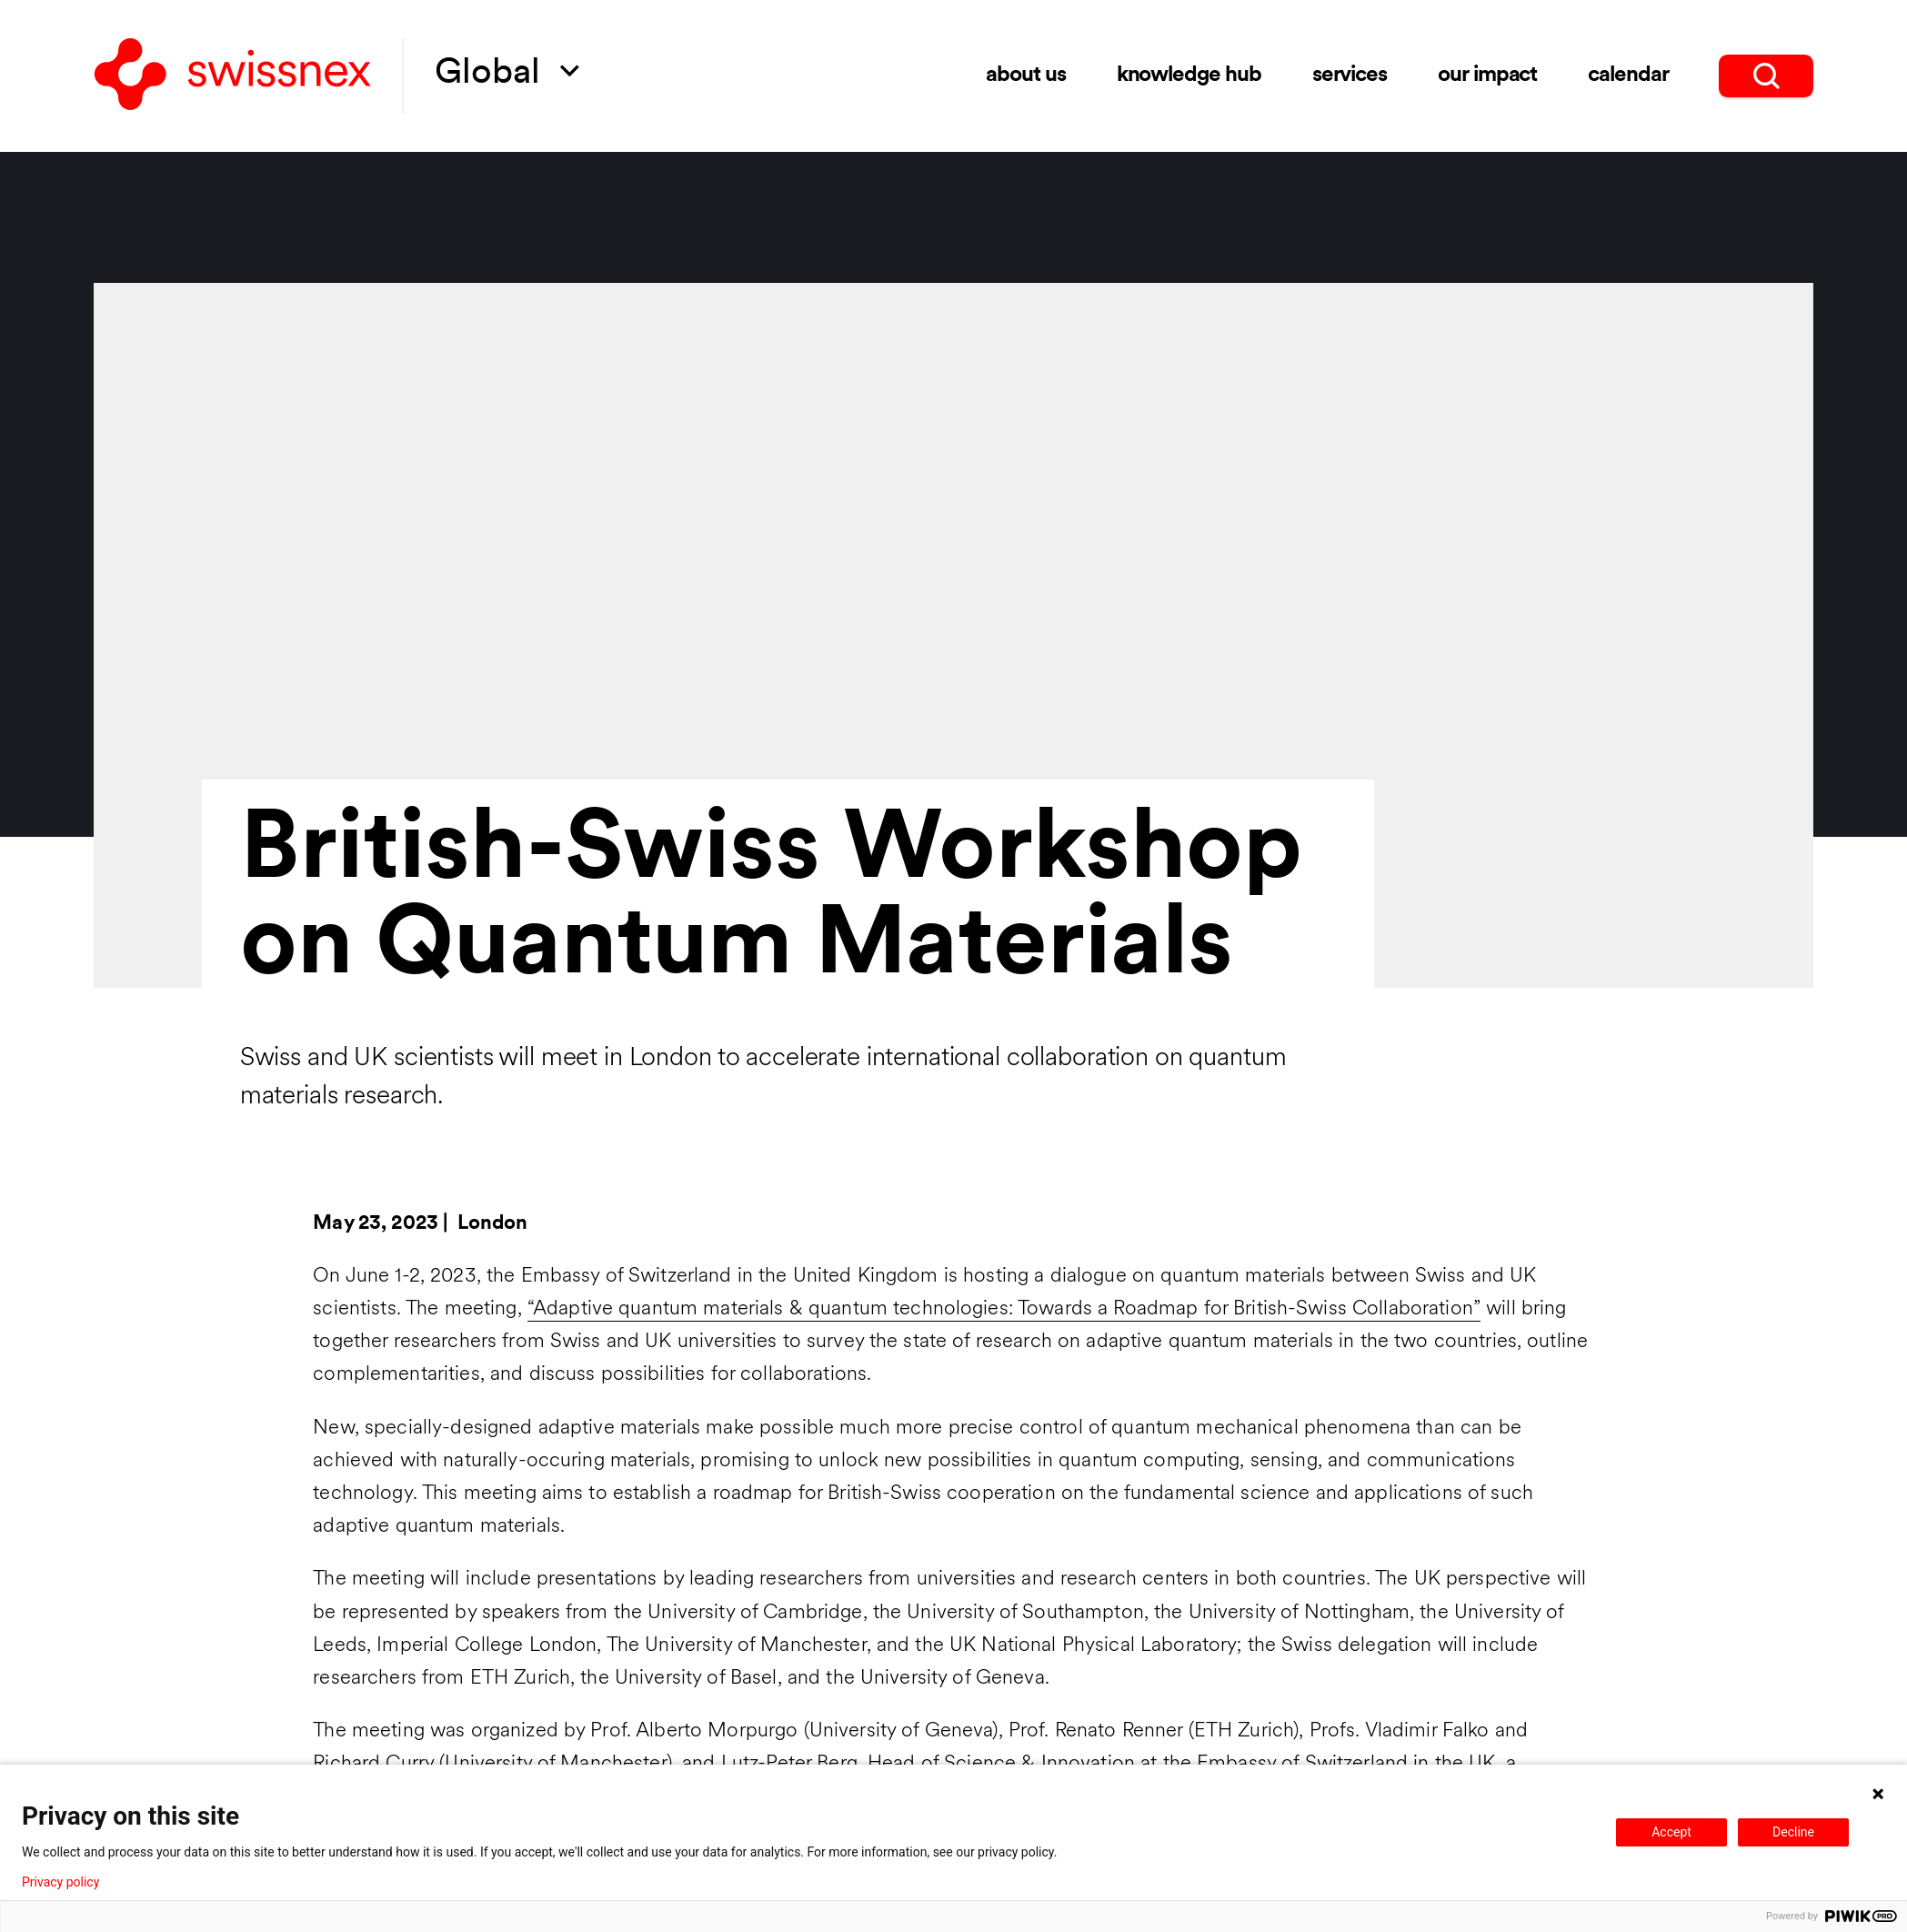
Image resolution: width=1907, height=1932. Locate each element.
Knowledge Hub (1189, 75)
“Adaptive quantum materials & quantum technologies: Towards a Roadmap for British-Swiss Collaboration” (1003, 1309)
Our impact (1488, 75)
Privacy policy (60, 1882)
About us (1026, 75)
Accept (1671, 1832)
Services (1350, 75)
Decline (1793, 1832)
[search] (1766, 75)
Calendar (1628, 75)
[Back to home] (233, 76)
